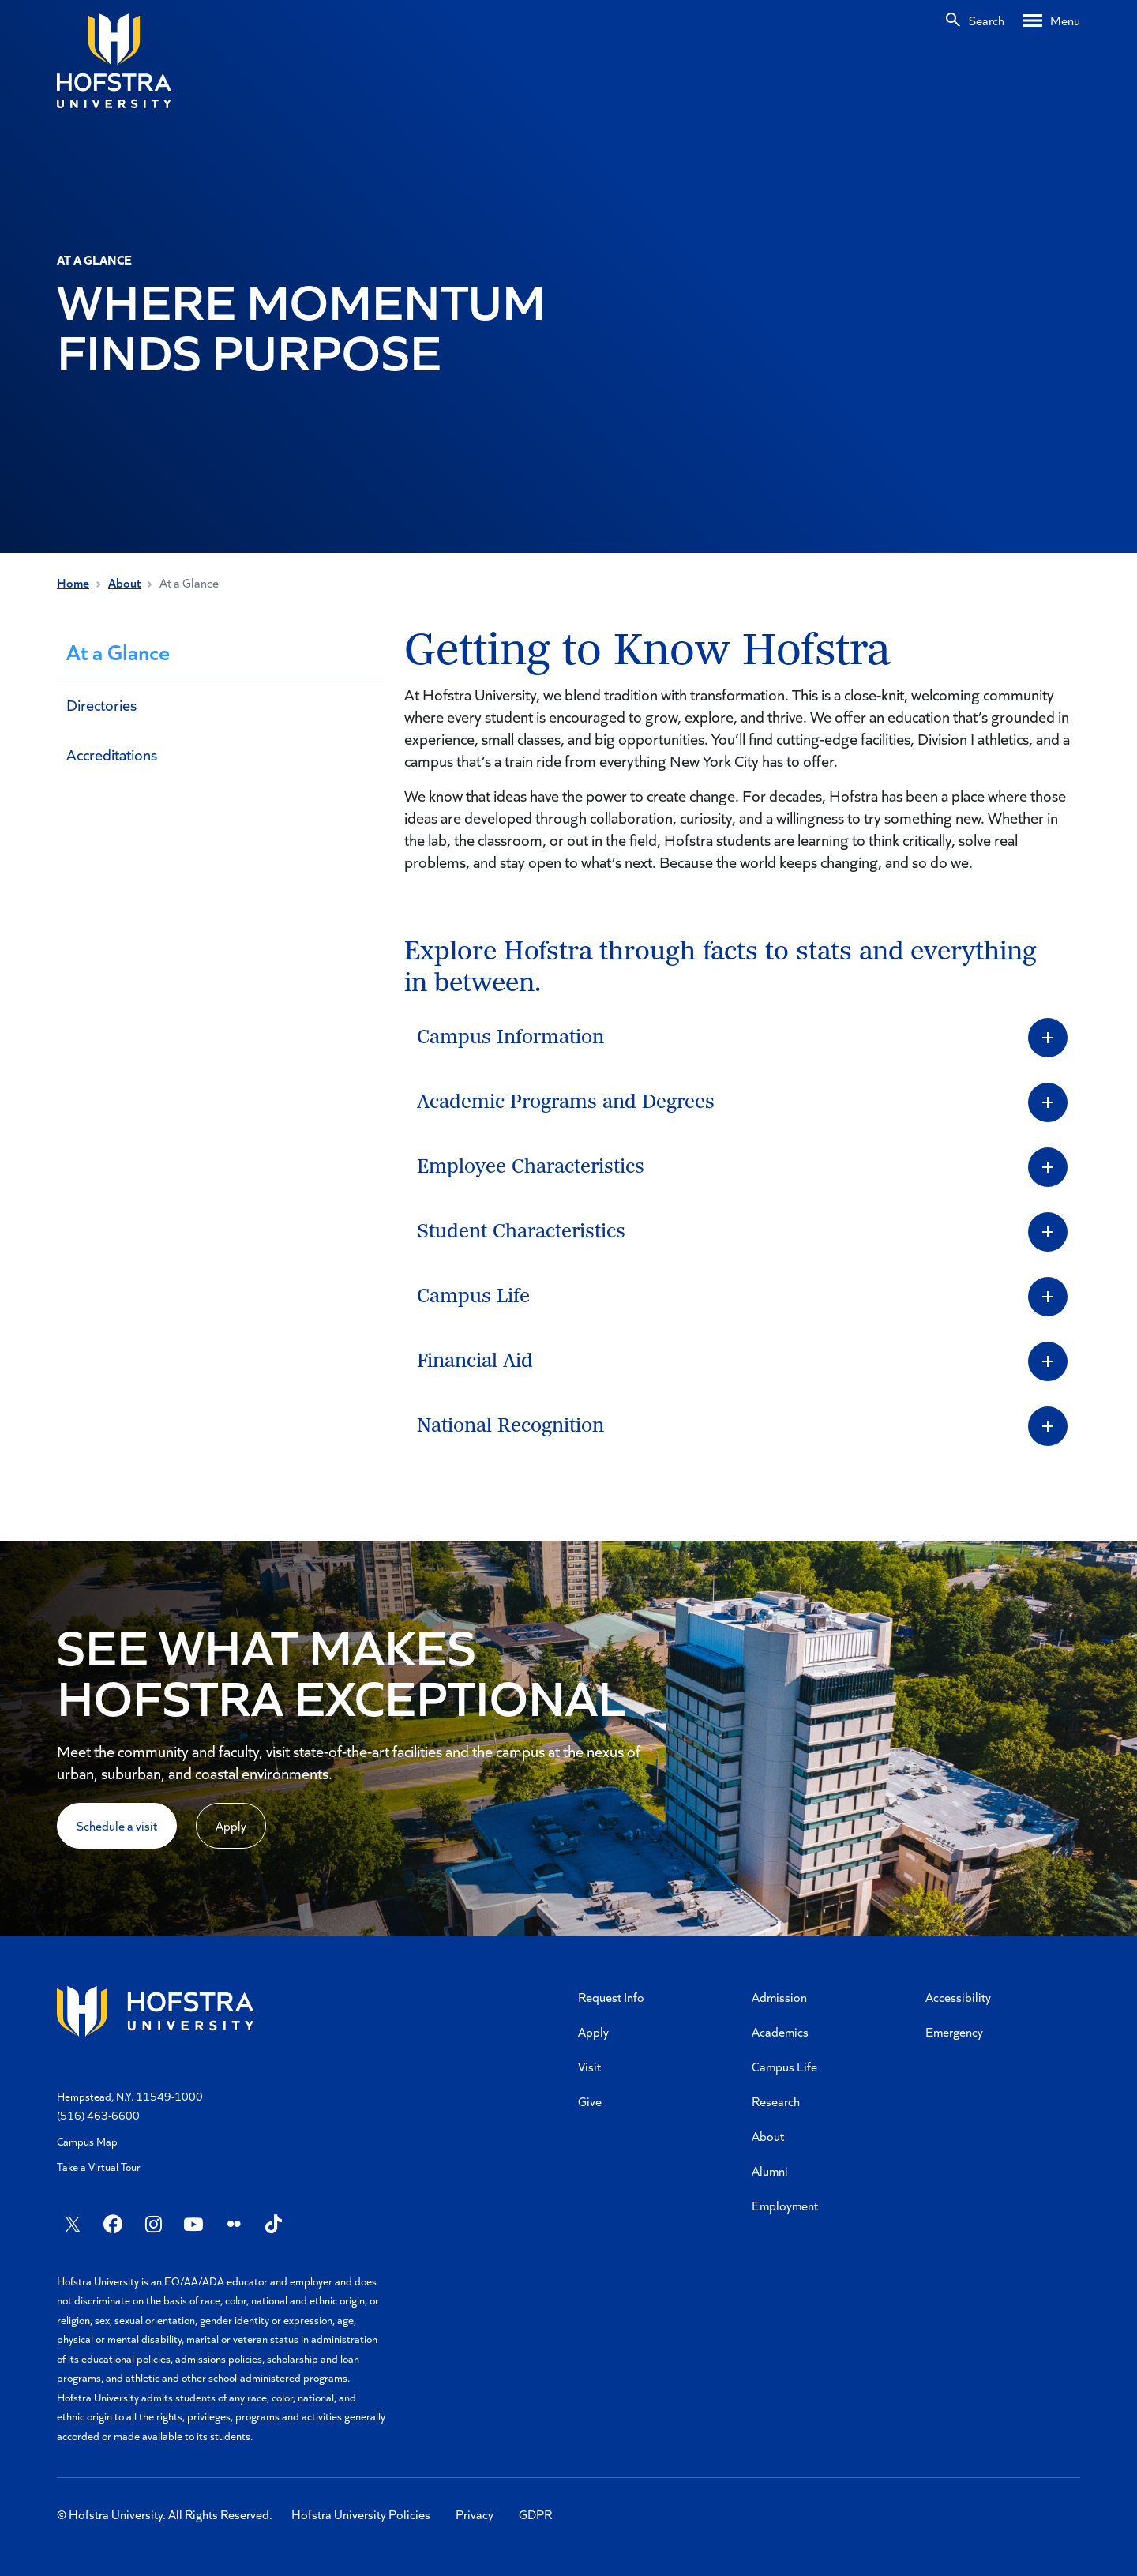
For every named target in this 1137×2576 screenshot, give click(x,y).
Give (590, 2101)
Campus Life (473, 1296)
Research (776, 2101)
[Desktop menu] (1051, 20)
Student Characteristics (521, 1231)
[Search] (974, 20)
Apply (231, 1825)
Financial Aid (475, 1361)
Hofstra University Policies (360, 2514)
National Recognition (510, 1426)
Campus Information (510, 1037)
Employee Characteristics (530, 1167)
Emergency (954, 2031)
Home (73, 582)
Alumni (770, 2170)
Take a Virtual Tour (99, 2166)
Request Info (611, 1996)
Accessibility (958, 1996)
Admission (779, 1996)
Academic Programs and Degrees (566, 1102)
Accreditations (111, 754)
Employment (785, 2205)
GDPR (535, 2514)
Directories (101, 704)
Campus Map (87, 2141)
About (124, 582)
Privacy (474, 2514)
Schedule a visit (117, 1825)
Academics (780, 2031)
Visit (589, 2066)
